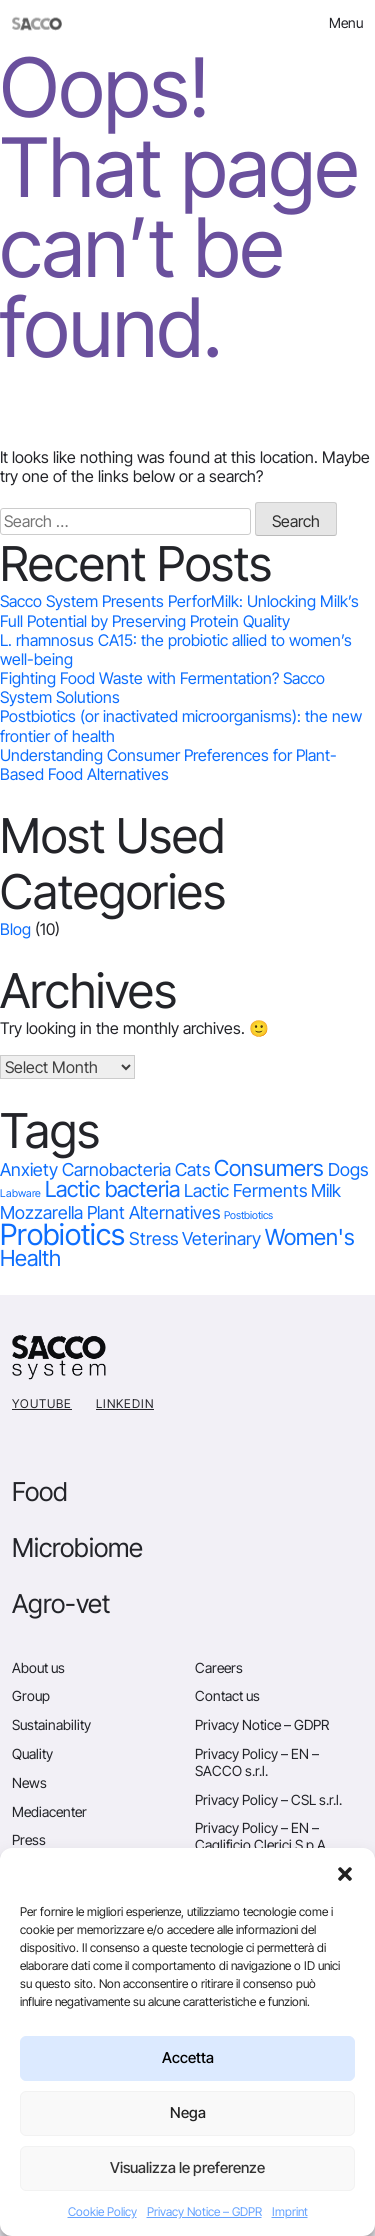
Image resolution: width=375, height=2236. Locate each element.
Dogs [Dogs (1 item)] (348, 1169)
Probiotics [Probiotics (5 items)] (62, 1234)
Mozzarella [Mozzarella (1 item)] (41, 1212)
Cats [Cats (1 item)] (192, 1169)
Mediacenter (49, 1811)
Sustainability (51, 1724)
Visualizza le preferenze (187, 2167)
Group (31, 1695)
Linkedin (125, 1403)
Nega (188, 2112)
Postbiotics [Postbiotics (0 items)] (248, 1215)
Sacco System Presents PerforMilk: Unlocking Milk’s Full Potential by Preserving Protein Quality (179, 610)
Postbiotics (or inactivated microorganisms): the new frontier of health (181, 725)
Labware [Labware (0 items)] (20, 1193)
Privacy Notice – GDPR (204, 2211)
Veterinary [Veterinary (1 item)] (221, 1238)
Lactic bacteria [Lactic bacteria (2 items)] (112, 1189)
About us (38, 1667)
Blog (15, 929)
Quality (32, 1753)
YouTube (42, 1403)
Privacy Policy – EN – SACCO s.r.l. (257, 1762)
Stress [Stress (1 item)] (153, 1238)
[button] (345, 1873)
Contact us (227, 1695)
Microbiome (77, 1547)
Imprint (290, 2211)
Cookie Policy (102, 2211)
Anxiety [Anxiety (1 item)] (29, 1169)
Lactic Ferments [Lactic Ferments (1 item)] (245, 1190)
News (29, 1782)
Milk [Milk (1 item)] (326, 1190)
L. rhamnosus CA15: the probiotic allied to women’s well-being (176, 649)
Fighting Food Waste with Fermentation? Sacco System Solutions (162, 687)
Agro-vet (61, 1603)
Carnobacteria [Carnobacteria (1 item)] (116, 1169)
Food (40, 1491)
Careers (219, 1667)
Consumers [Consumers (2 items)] (269, 1168)
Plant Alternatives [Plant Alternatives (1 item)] (153, 1212)
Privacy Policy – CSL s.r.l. (268, 1799)
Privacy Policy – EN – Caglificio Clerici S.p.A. (262, 1836)
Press (29, 1839)
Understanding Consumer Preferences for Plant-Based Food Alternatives (168, 764)
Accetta (188, 2057)
